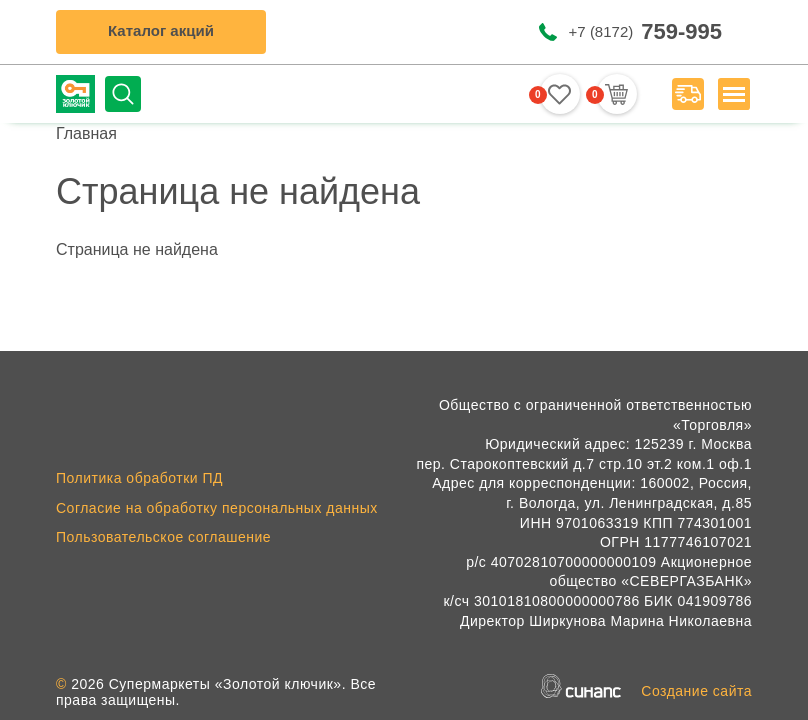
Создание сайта (696, 691)
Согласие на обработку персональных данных (217, 508)
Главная (86, 133)
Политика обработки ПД (139, 478)
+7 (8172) (645, 31)
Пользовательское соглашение (163, 537)
